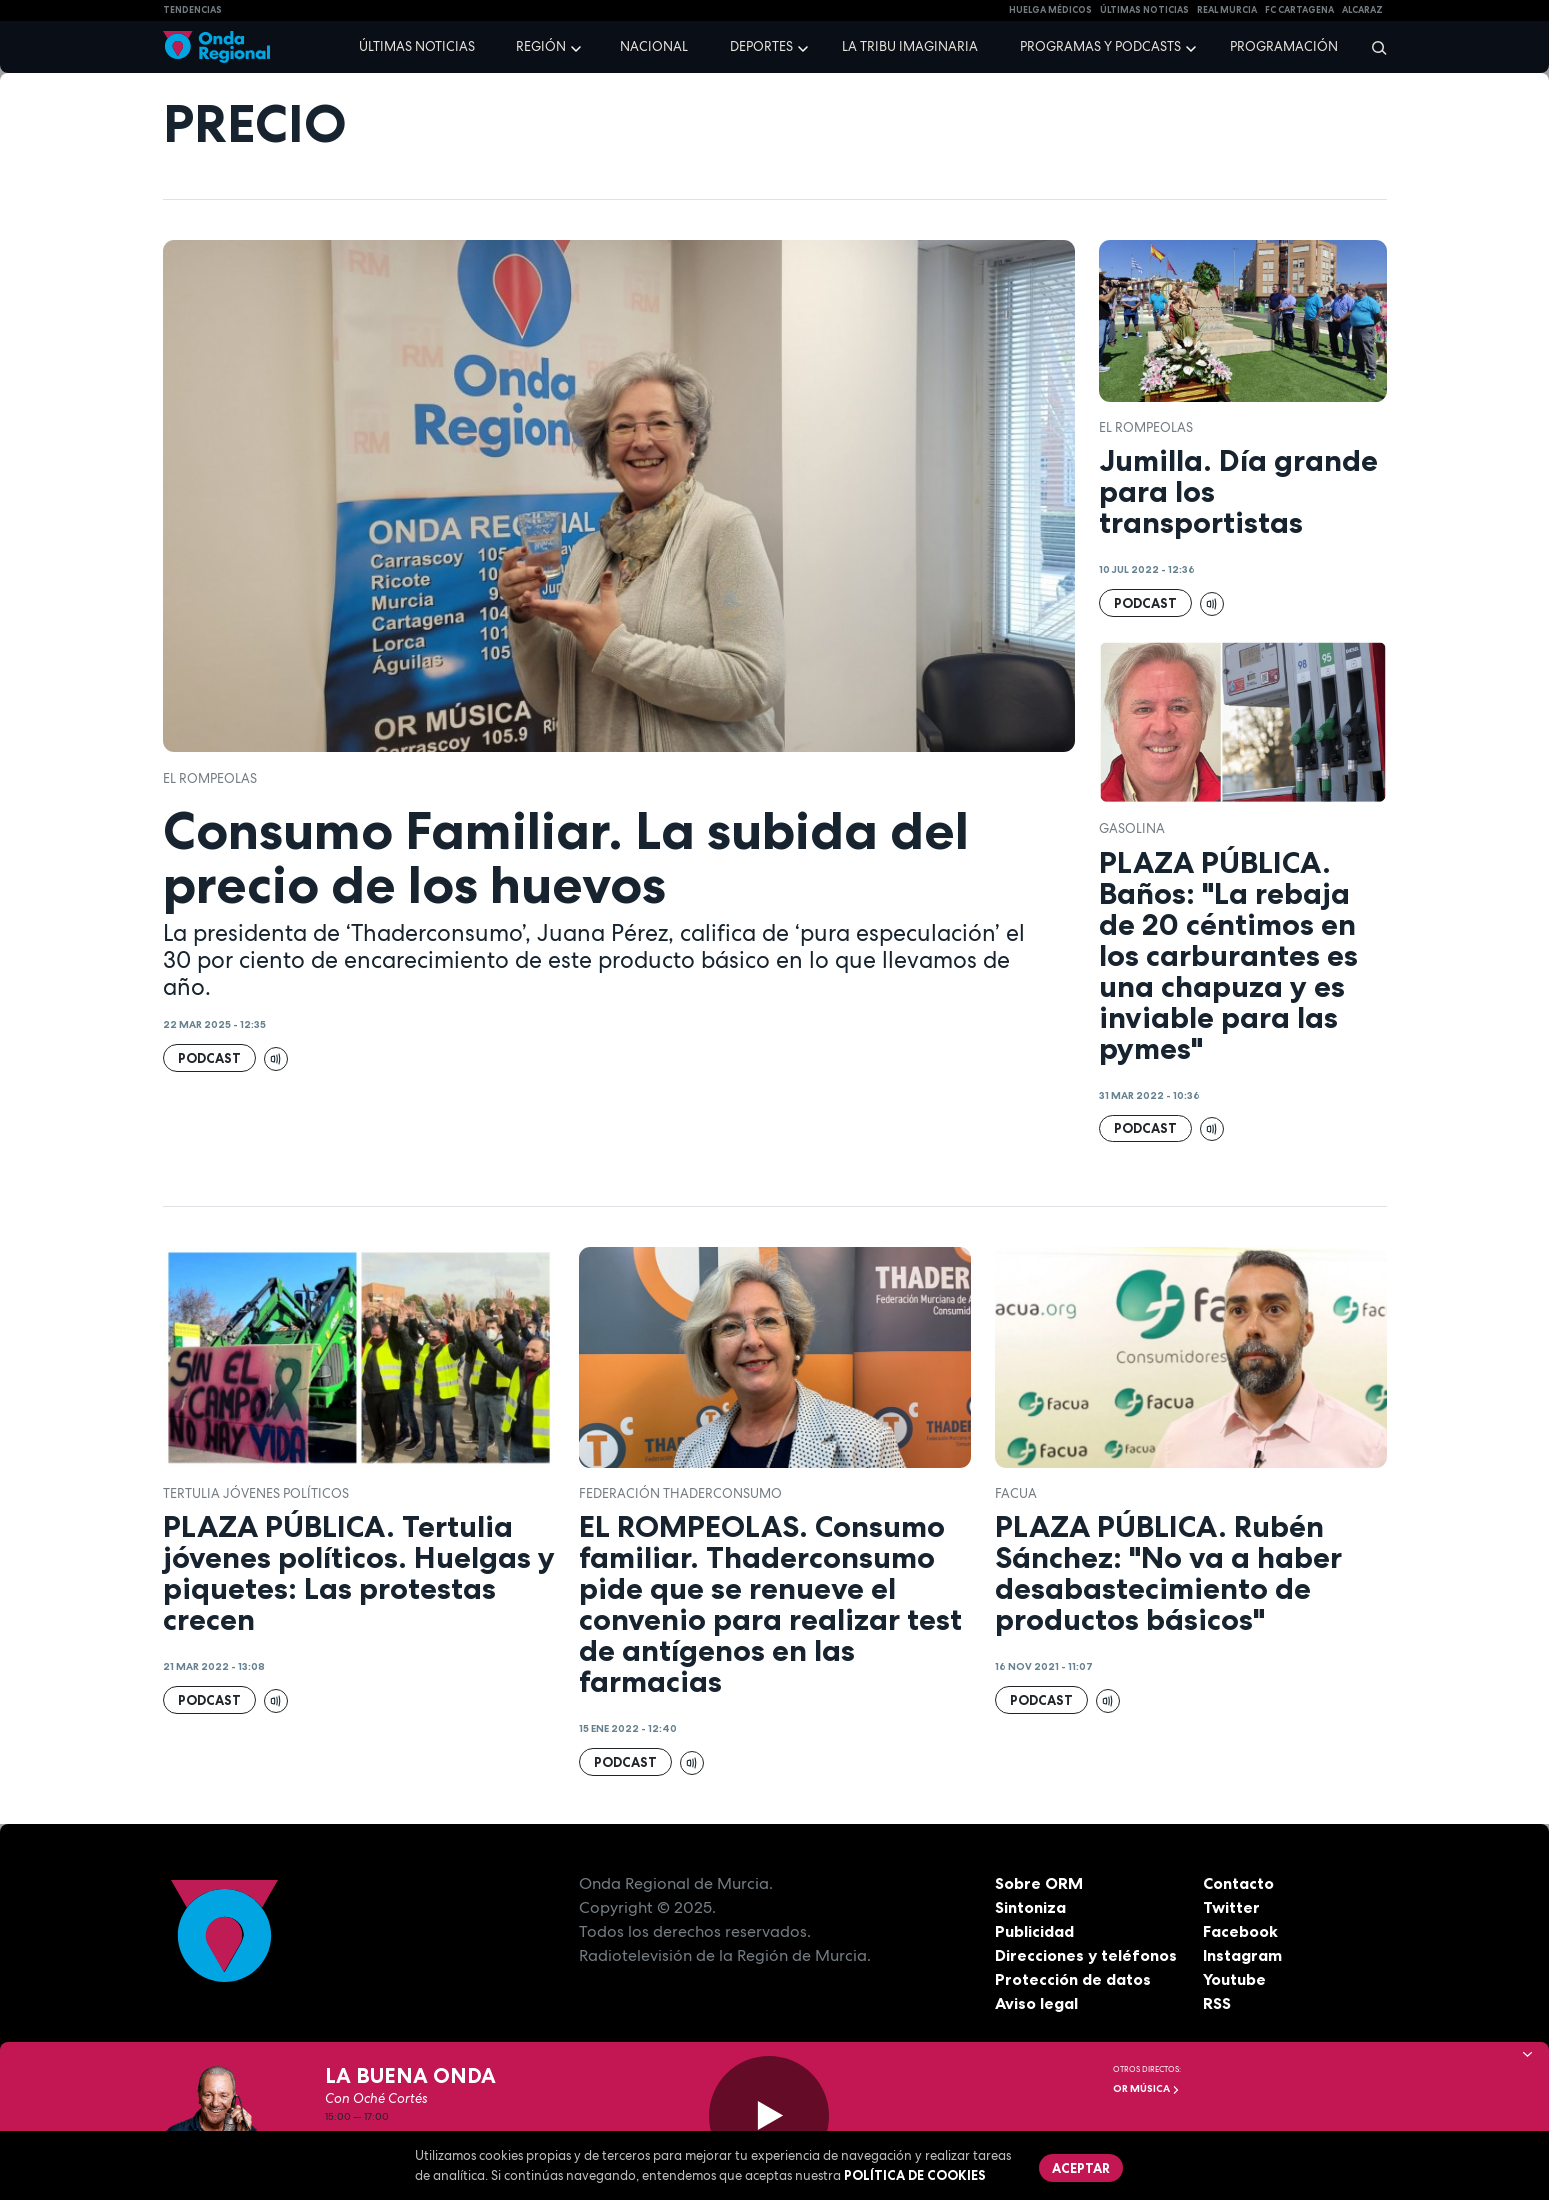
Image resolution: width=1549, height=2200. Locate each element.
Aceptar (1081, 2168)
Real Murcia (1227, 10)
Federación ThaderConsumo (680, 1493)
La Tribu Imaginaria (910, 46)
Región (541, 46)
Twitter (1231, 1907)
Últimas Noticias (1144, 10)
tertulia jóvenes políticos (256, 1493)
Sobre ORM (1039, 1883)
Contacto (1238, 1883)
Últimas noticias (417, 46)
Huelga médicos (1050, 10)
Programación (1284, 46)
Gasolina (1132, 828)
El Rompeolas (210, 778)
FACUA (1016, 1493)
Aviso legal (1036, 2003)
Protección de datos (1073, 1979)
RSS (1217, 2003)
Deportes (761, 46)
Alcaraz (1362, 10)
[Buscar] (1372, 47)
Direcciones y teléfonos (1086, 1955)
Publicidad (1034, 1931)
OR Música (1146, 2088)
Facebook (1240, 1931)
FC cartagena (1299, 10)
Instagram (1242, 1955)
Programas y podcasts (1100, 46)
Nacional (654, 46)
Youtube (1234, 1979)
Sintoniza (1030, 1907)
